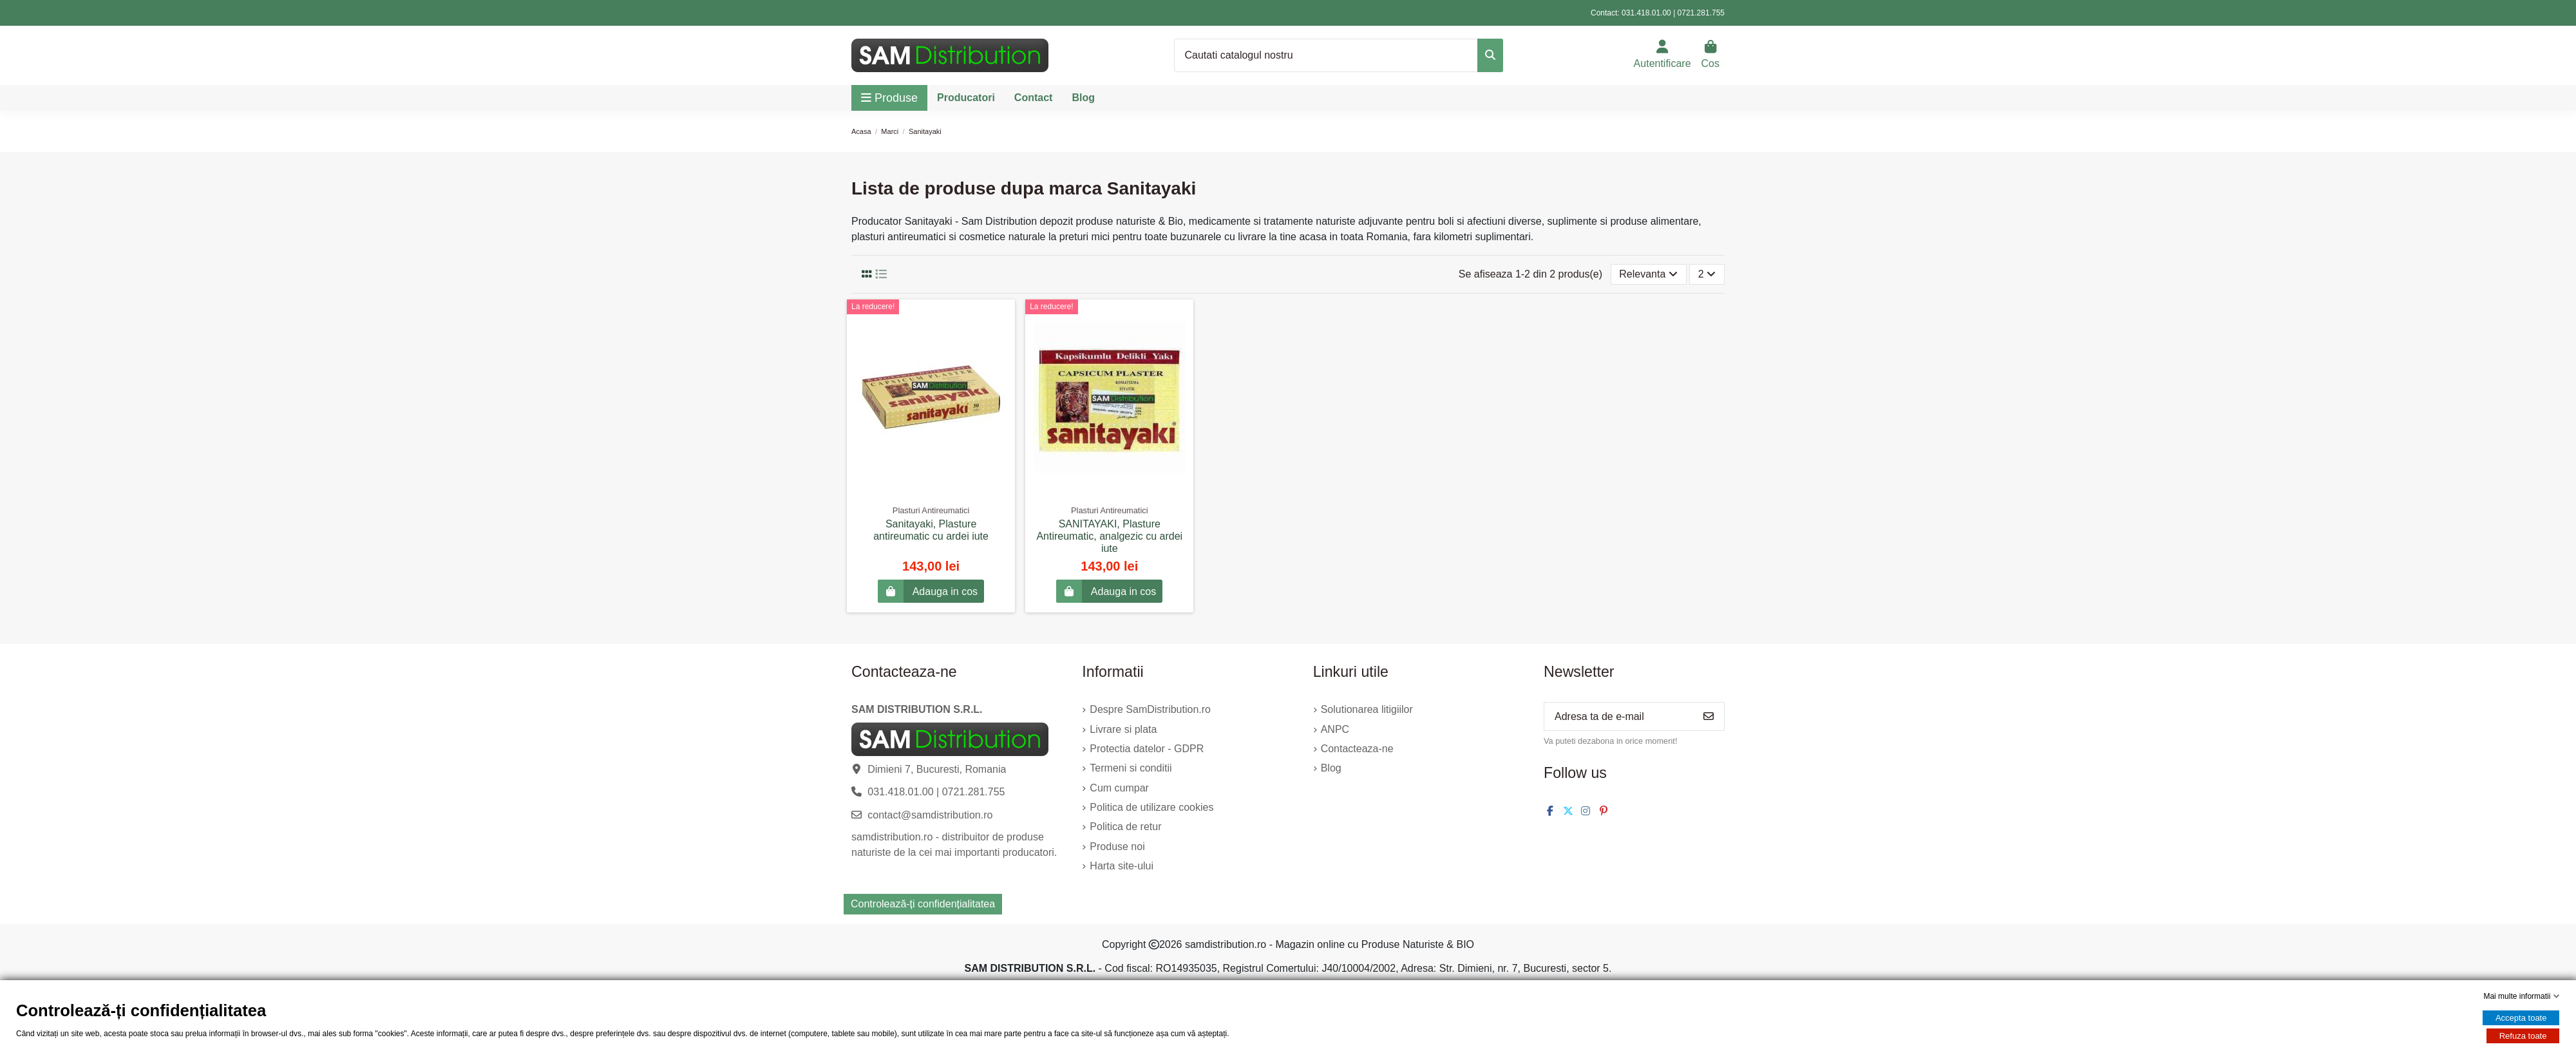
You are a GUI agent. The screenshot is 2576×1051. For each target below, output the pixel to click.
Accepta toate (2521, 1018)
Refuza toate (2523, 1036)
